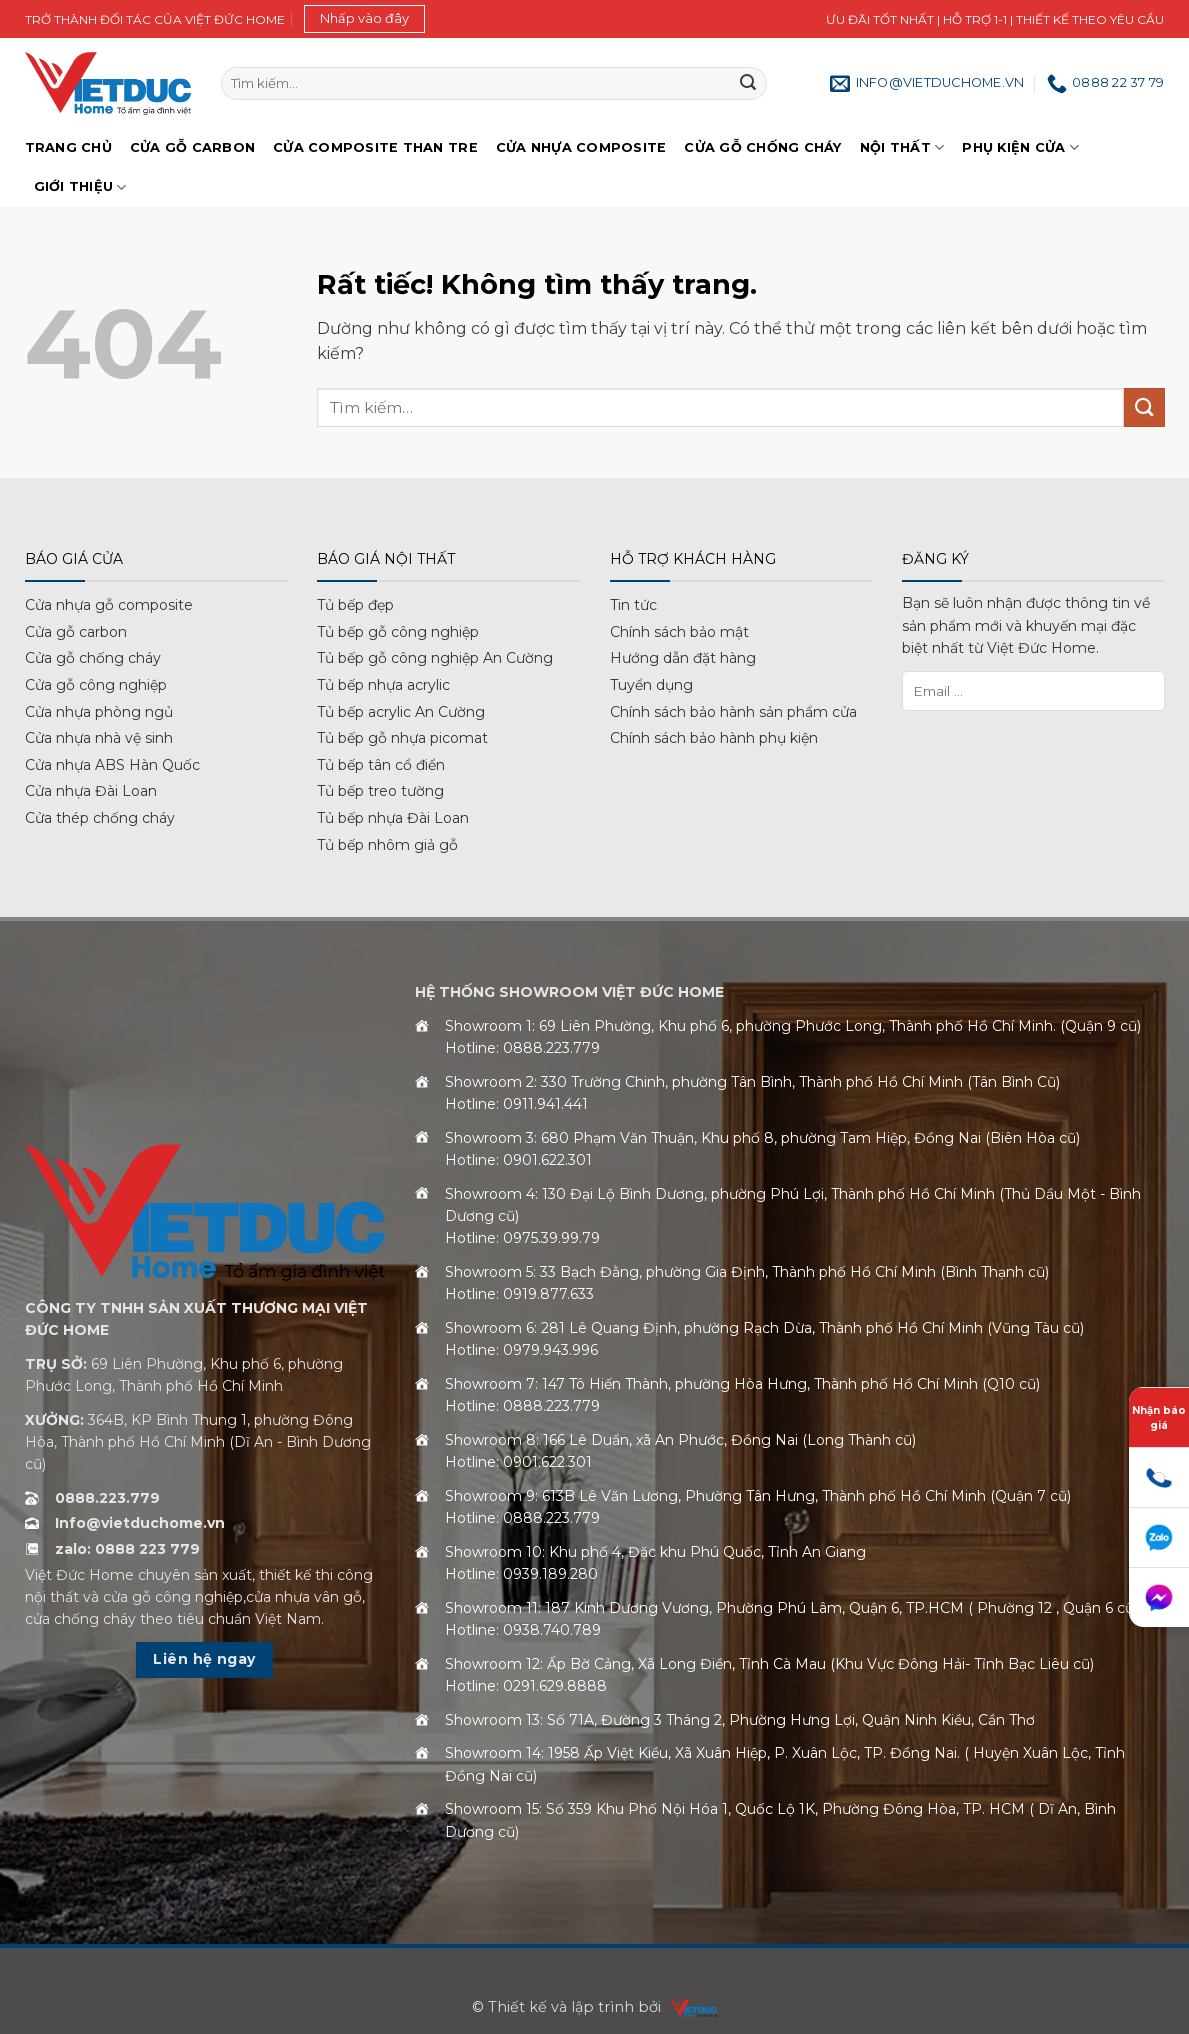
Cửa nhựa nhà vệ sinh (99, 738)
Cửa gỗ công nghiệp (96, 685)
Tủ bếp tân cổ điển (381, 765)
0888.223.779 (107, 1498)
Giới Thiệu (80, 187)
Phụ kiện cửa (1020, 147)
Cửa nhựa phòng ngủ (99, 712)
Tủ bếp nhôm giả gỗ (387, 845)
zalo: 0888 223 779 (127, 1549)
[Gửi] (748, 84)
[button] (364, 19)
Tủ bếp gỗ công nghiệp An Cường (435, 658)
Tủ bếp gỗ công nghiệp (398, 632)
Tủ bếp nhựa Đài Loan (393, 818)
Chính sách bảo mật (679, 632)
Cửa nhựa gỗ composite (109, 605)
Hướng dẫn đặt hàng (683, 658)
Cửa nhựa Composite (581, 147)
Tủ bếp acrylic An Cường (401, 712)
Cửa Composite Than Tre (375, 147)
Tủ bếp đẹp (355, 605)
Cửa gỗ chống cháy (762, 147)
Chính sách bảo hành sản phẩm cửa (733, 712)
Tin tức (633, 605)
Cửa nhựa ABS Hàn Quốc (112, 765)
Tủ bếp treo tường (380, 791)
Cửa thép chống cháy (100, 818)
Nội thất (902, 147)
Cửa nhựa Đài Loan (91, 791)
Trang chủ (68, 147)
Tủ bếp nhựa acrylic (383, 685)
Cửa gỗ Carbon (192, 147)
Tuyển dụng (651, 685)
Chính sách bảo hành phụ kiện (714, 738)
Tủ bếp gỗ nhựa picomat (402, 738)
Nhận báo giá (1159, 1418)
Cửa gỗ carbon (76, 632)
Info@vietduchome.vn (140, 1523)
